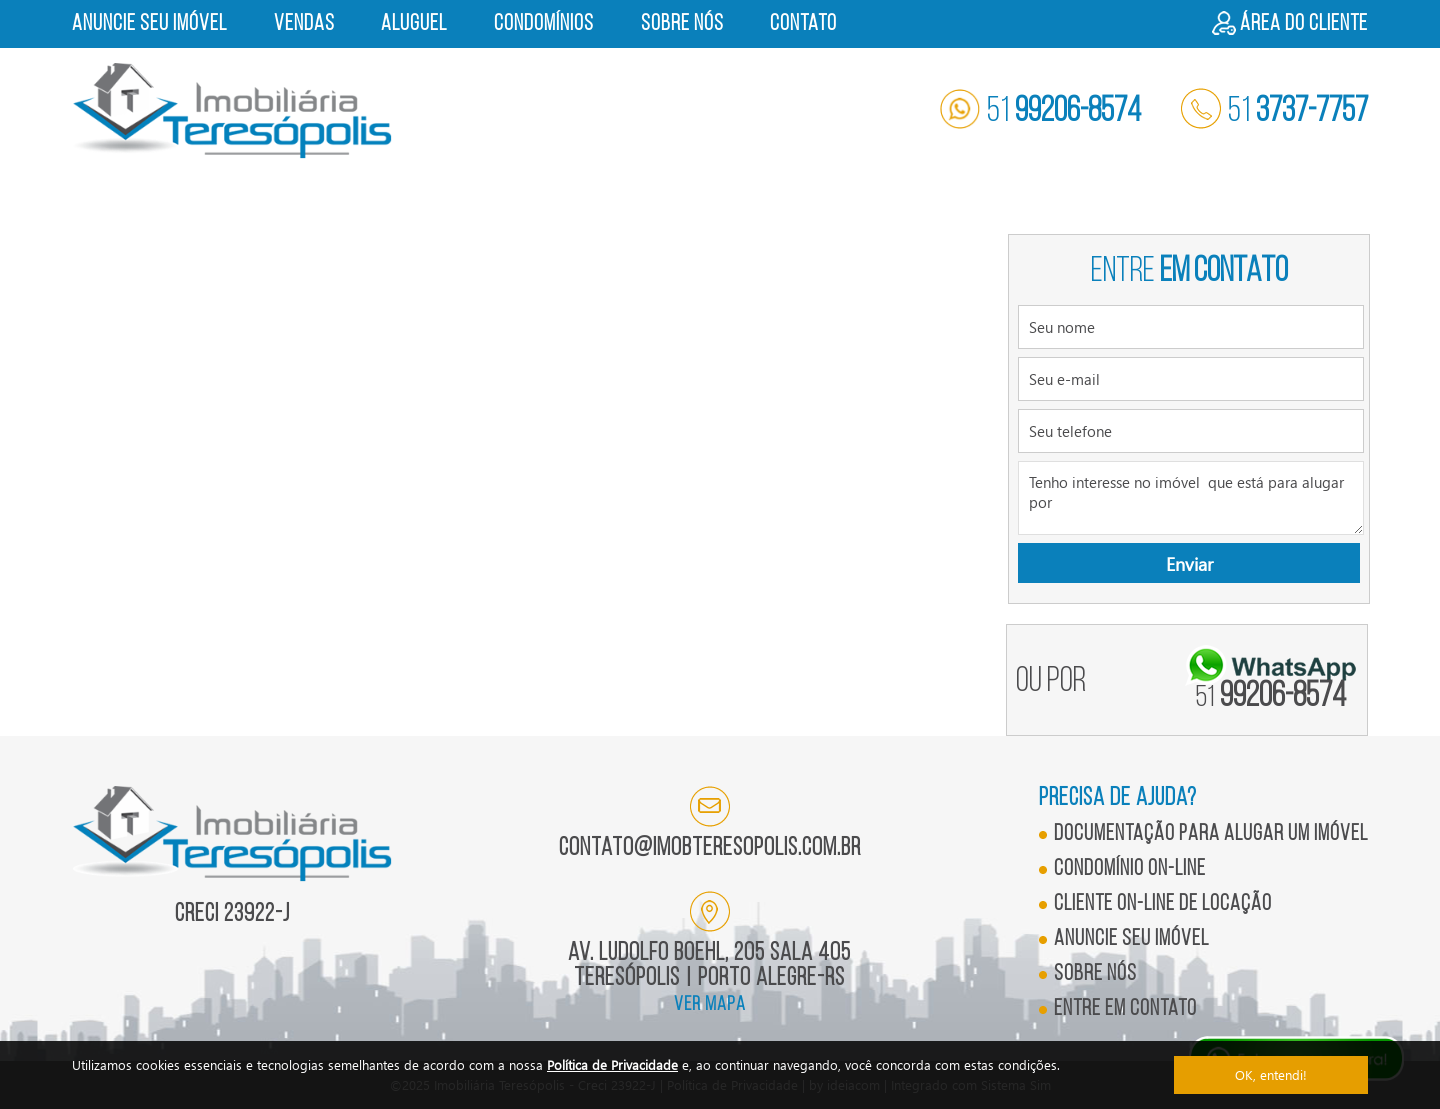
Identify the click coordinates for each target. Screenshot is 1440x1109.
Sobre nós (682, 24)
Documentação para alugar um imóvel (1211, 834)
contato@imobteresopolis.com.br (710, 848)
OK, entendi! (1271, 1074)
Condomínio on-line (1130, 869)
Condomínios (544, 24)
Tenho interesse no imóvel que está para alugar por (1191, 498)
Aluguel (414, 24)
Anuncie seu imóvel (149, 24)
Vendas (304, 24)
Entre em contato (1125, 1009)
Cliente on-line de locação (1163, 904)
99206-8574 (1271, 697)
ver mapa (710, 1005)
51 (1040, 112)
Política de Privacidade (612, 1064)
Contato (803, 24)
